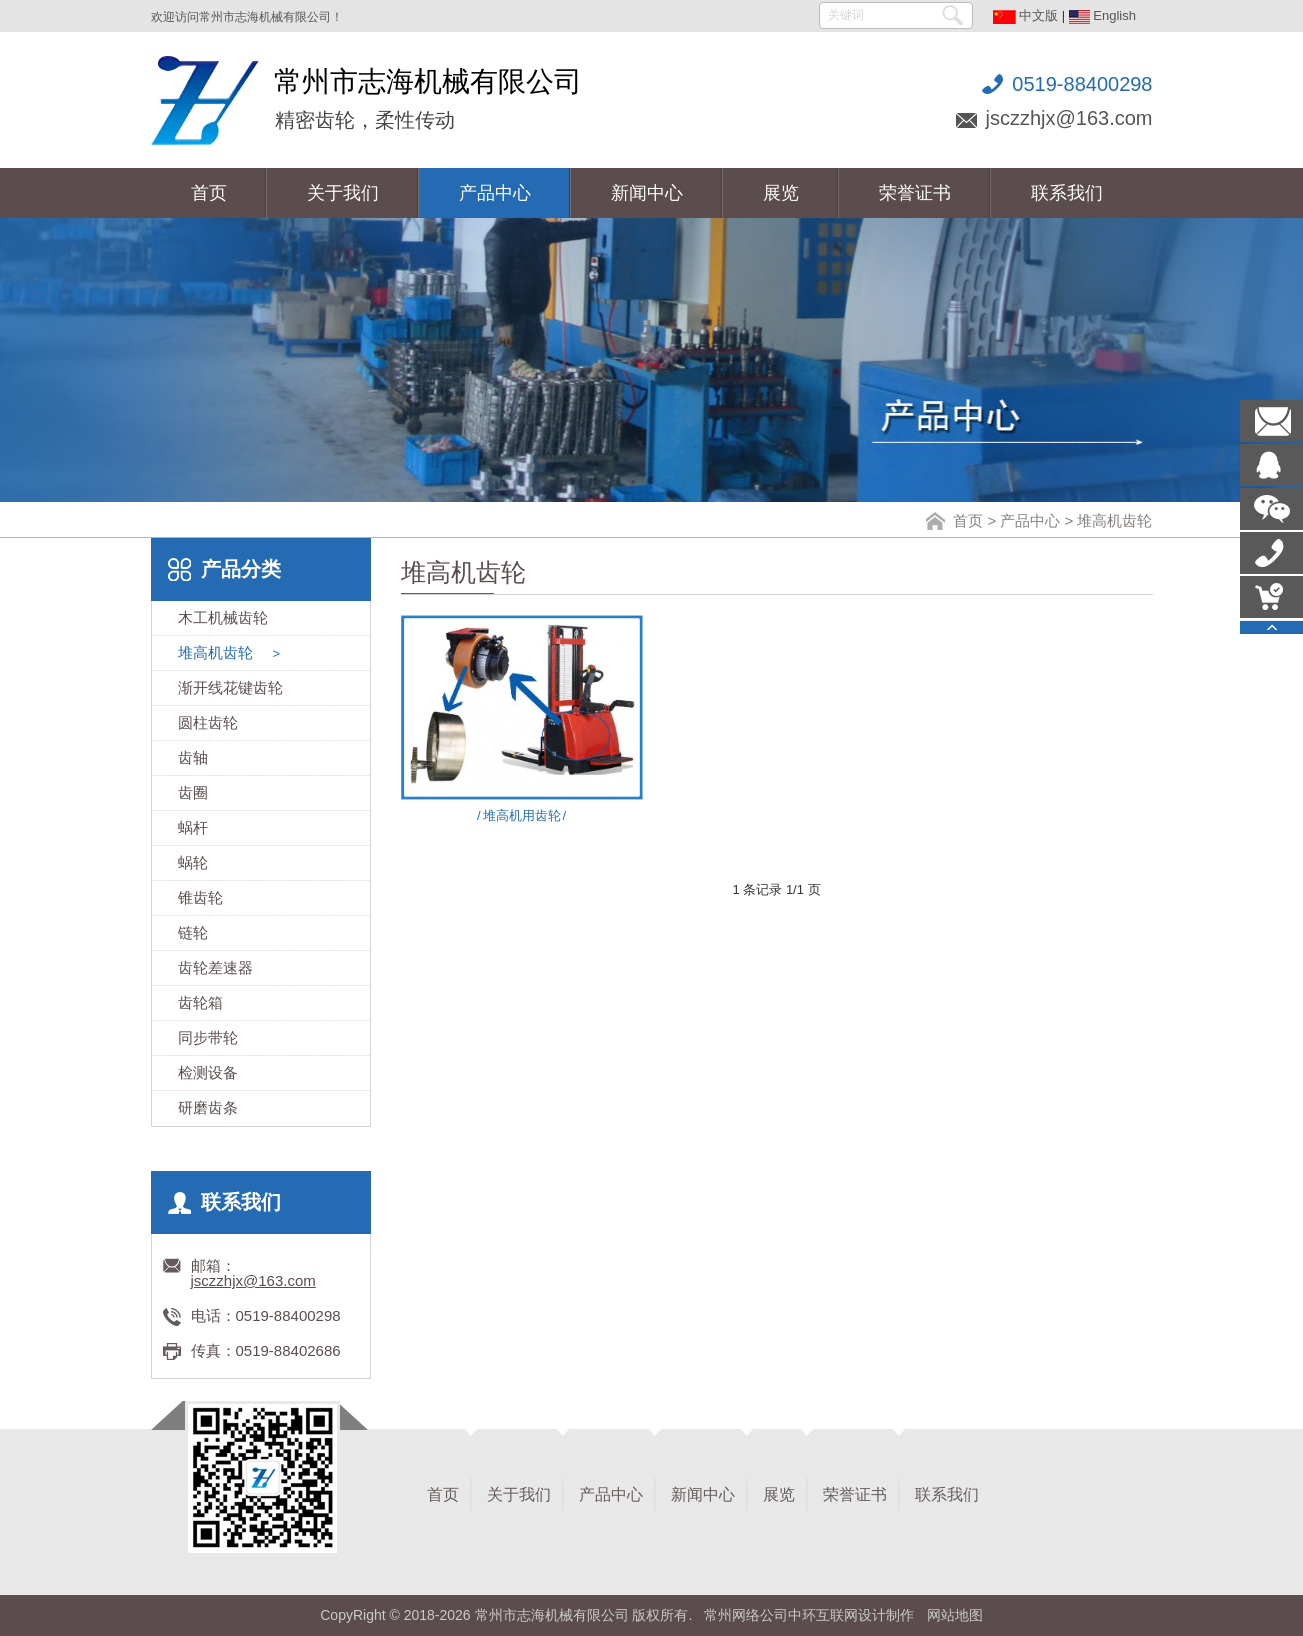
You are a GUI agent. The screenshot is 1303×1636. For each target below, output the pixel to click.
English (1102, 15)
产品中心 (1030, 520)
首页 (968, 520)
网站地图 (955, 1615)
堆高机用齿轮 (521, 815)
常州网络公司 (746, 1615)
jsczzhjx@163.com (1068, 118)
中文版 (1026, 15)
